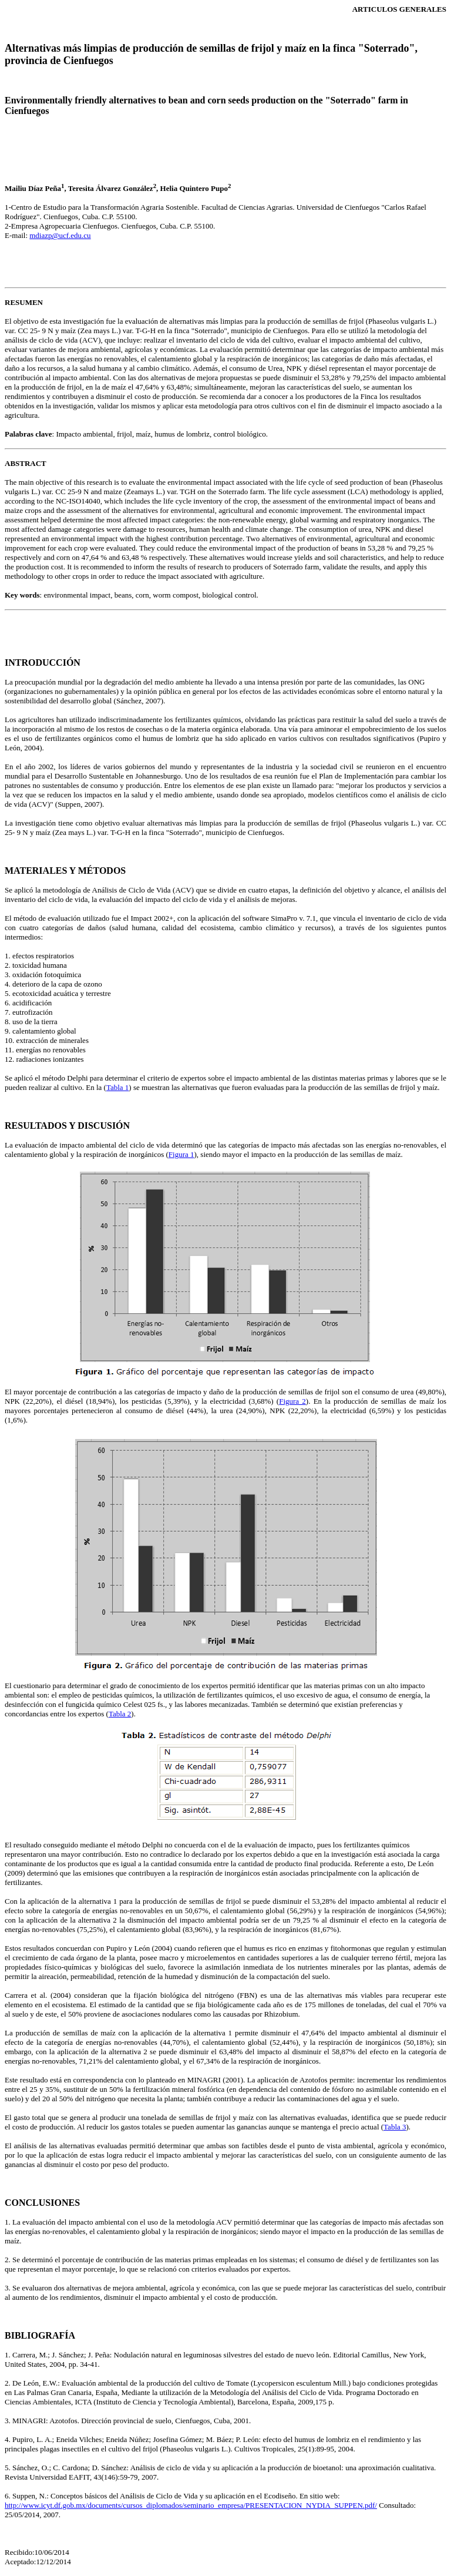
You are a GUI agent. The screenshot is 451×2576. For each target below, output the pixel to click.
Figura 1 (181, 1154)
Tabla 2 (120, 1713)
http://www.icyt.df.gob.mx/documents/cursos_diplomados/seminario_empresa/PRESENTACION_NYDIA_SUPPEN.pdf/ (191, 2505)
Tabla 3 (394, 2126)
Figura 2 (292, 1401)
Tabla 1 (117, 1087)
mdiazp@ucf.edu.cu (59, 235)
